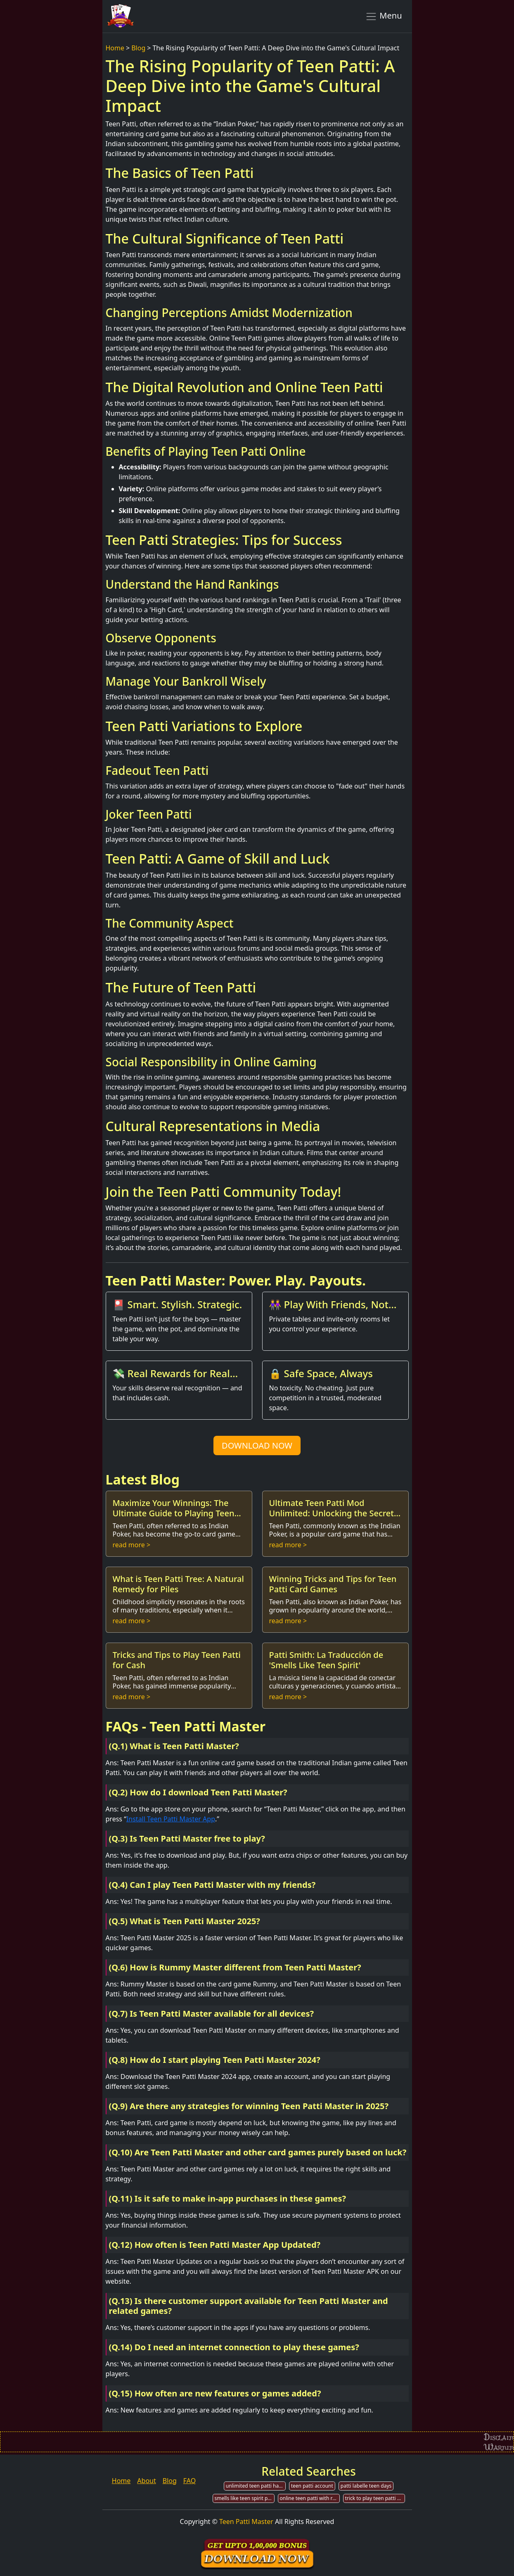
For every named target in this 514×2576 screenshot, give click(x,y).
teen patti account (312, 2485)
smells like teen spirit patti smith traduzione (245, 2498)
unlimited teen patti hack (255, 2485)
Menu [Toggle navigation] (383, 16)
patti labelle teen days (366, 2485)
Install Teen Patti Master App (170, 1818)
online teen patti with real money (310, 2498)
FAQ (189, 2480)
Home (115, 47)
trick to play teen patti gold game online (375, 2498)
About (146, 2480)
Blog (138, 47)
